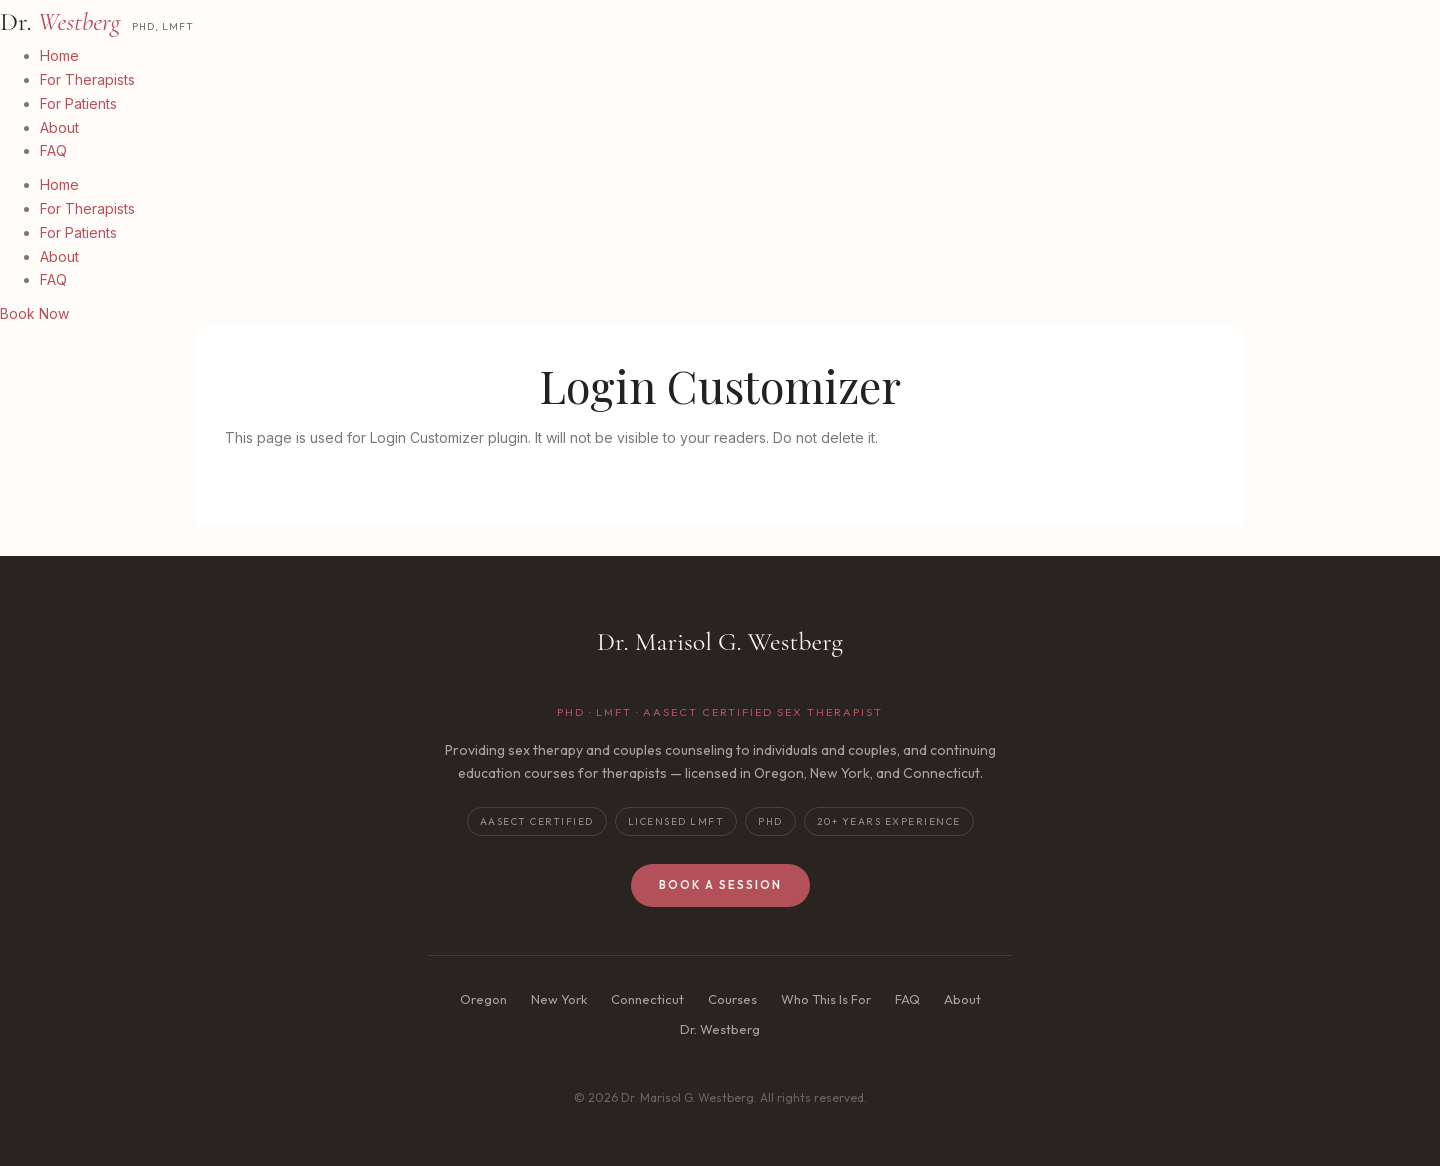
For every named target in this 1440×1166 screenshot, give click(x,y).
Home (59, 55)
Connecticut (647, 999)
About (59, 127)
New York (559, 999)
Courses (732, 999)
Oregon (483, 999)
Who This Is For (826, 999)
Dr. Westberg (720, 1029)
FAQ (53, 150)
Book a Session (720, 885)
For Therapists (87, 79)
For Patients (78, 103)
